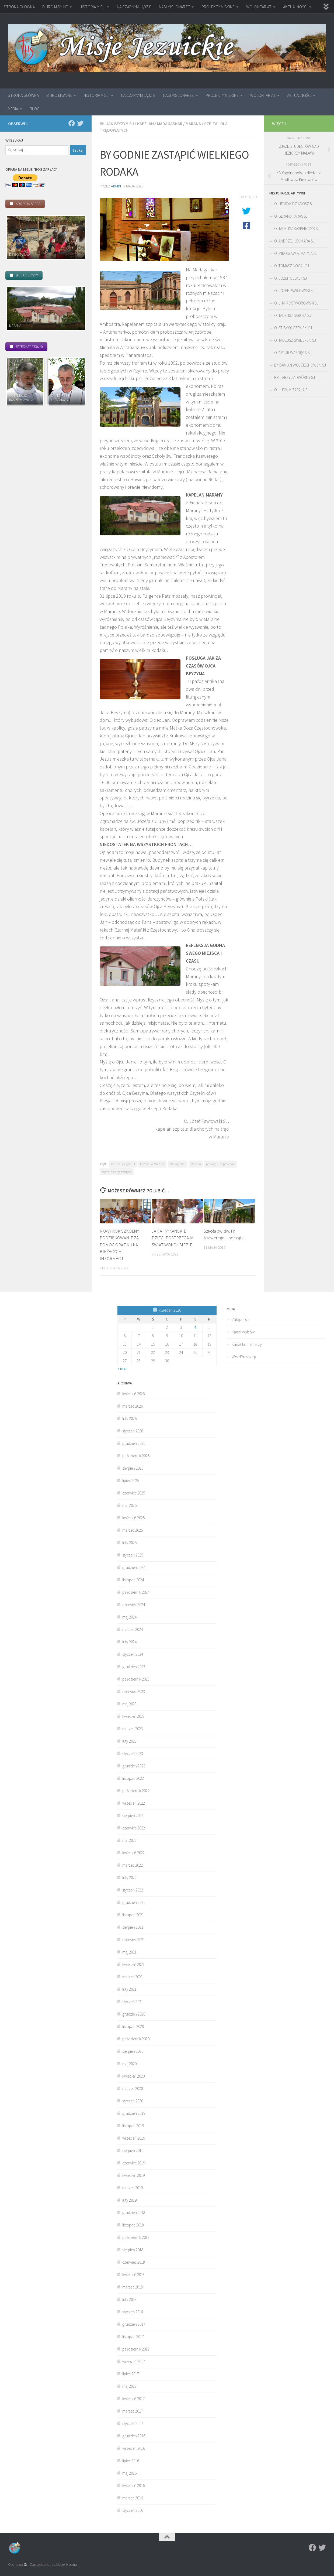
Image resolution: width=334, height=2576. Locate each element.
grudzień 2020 (133, 2014)
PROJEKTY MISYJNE (218, 6)
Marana (193, 123)
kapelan (145, 123)
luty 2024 (129, 1641)
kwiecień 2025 (133, 1517)
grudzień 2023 (133, 1666)
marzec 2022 (132, 1865)
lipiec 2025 (130, 1480)
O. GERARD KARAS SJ (291, 216)
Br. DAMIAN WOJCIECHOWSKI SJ (300, 365)
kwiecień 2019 (133, 2175)
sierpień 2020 (132, 2051)
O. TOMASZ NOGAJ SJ (291, 265)
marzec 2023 (132, 1728)
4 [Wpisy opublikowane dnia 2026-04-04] (195, 1327)
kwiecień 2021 (133, 1964)
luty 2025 (129, 1542)
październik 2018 (135, 2237)
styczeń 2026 (132, 1431)
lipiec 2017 (130, 2373)
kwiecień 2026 (133, 1393)
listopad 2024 (133, 1579)
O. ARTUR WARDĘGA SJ (292, 352)
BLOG (35, 108)
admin (116, 186)
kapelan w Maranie (152, 1164)
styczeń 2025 (132, 1555)
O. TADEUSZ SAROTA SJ (292, 315)
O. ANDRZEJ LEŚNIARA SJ (294, 241)
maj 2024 (129, 1617)
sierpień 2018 (132, 2249)
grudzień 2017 (133, 2324)
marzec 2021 (132, 1976)
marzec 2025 (132, 1530)
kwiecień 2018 (133, 2274)
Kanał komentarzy (247, 1344)
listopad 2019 (133, 2125)
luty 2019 (129, 2200)
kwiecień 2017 (133, 2398)
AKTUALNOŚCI (295, 6)
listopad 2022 (133, 1778)
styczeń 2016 (132, 2510)
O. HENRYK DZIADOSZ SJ (294, 203)
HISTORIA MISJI (92, 6)
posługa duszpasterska (220, 1164)
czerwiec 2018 (133, 2262)
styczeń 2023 (132, 1753)
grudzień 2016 (133, 2435)
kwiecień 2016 (133, 2485)
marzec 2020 (132, 2088)
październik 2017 (135, 2349)
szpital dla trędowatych (117, 1172)
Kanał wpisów (243, 1332)
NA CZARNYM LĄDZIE (134, 6)
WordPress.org (244, 1356)
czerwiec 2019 (133, 2163)
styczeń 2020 (132, 2100)
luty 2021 (129, 1989)
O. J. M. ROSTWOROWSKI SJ (296, 303)
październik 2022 (135, 1790)
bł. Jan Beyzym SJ (117, 123)
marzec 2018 (132, 2287)
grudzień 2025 (133, 1443)
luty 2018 (129, 2299)
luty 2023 (129, 1741)
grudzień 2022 (133, 1765)
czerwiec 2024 (133, 1604)
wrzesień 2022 (133, 1803)
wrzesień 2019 (133, 2138)
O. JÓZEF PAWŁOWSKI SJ (294, 290)
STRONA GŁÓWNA (19, 6)
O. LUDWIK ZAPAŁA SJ (291, 389)
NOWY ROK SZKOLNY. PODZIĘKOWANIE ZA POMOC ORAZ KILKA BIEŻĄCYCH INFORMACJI (120, 1244)
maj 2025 (129, 1505)
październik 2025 (135, 1455)
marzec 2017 (132, 2411)
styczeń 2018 (132, 2311)
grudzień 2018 (133, 2212)
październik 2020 (135, 2038)
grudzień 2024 (133, 1567)
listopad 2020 (133, 2026)
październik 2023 (135, 1679)
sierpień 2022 (132, 1815)
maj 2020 (129, 2063)
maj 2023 (129, 1703)
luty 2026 (129, 1418)
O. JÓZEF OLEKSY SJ (290, 278)
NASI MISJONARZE (174, 6)
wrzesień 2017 (133, 2361)
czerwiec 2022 (133, 1828)
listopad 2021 (133, 1914)
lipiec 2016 (130, 2460)
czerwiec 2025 (133, 1493)
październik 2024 (135, 1592)
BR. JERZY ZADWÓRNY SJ (294, 377)
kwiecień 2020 (133, 2076)
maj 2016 (129, 2473)
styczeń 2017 (132, 2423)
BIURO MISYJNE (55, 6)
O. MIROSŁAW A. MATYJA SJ (295, 253)
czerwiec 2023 (133, 1691)
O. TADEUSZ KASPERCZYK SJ (296, 228)
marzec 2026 (132, 1406)
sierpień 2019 (132, 2150)
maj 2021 (129, 1952)
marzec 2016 (132, 2497)
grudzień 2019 (133, 2113)
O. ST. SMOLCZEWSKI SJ (293, 327)
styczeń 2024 (132, 1654)
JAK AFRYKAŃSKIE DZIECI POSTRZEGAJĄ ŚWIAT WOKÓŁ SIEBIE (172, 1238)
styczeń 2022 (132, 1890)
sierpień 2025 (132, 1468)
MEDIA (13, 108)
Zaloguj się (240, 1319)
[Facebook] (71, 123)
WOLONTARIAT (259, 6)
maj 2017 (129, 2386)
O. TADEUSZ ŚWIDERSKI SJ (295, 340)
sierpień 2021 (132, 1927)
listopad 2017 (133, 2336)
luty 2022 (129, 1877)
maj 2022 (129, 1840)
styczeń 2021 (132, 2001)
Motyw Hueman (67, 2564)
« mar (122, 1368)
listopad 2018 (133, 2225)
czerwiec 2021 (133, 1939)
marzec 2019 (132, 2187)
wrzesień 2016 (133, 2448)
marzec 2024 (132, 1629)
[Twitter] (80, 123)
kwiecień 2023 (133, 1716)
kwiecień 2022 (133, 1852)
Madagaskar (169, 123)
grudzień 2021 (133, 1902)
